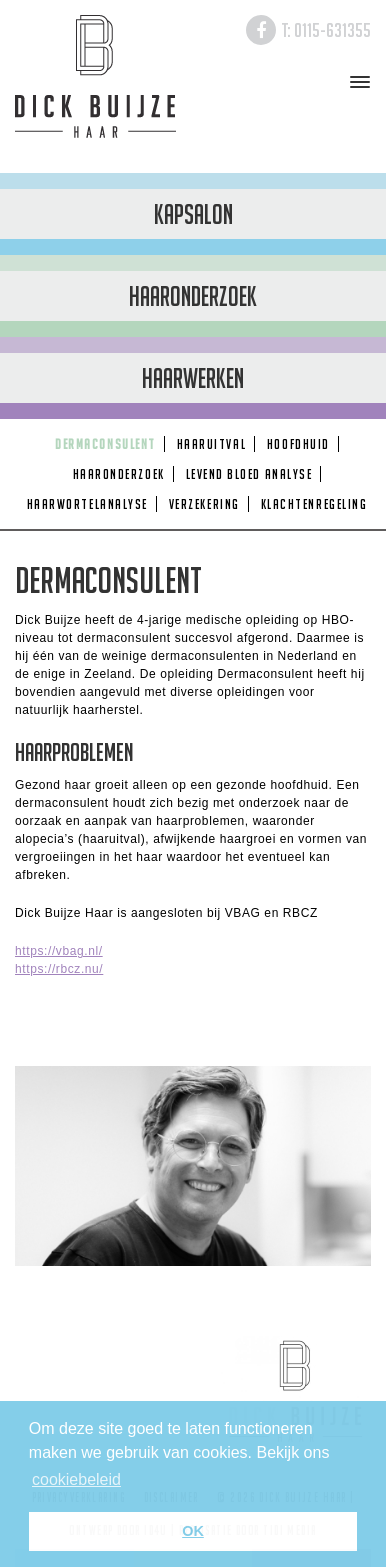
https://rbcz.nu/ (59, 969)
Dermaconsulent (105, 444)
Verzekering (204, 504)
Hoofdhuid (298, 444)
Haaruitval (211, 444)
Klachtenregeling (314, 504)
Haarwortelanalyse (87, 504)
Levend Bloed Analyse (249, 474)
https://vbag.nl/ (59, 951)
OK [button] (193, 1531)
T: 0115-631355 (326, 30)
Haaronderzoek (119, 474)
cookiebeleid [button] (76, 1479)
